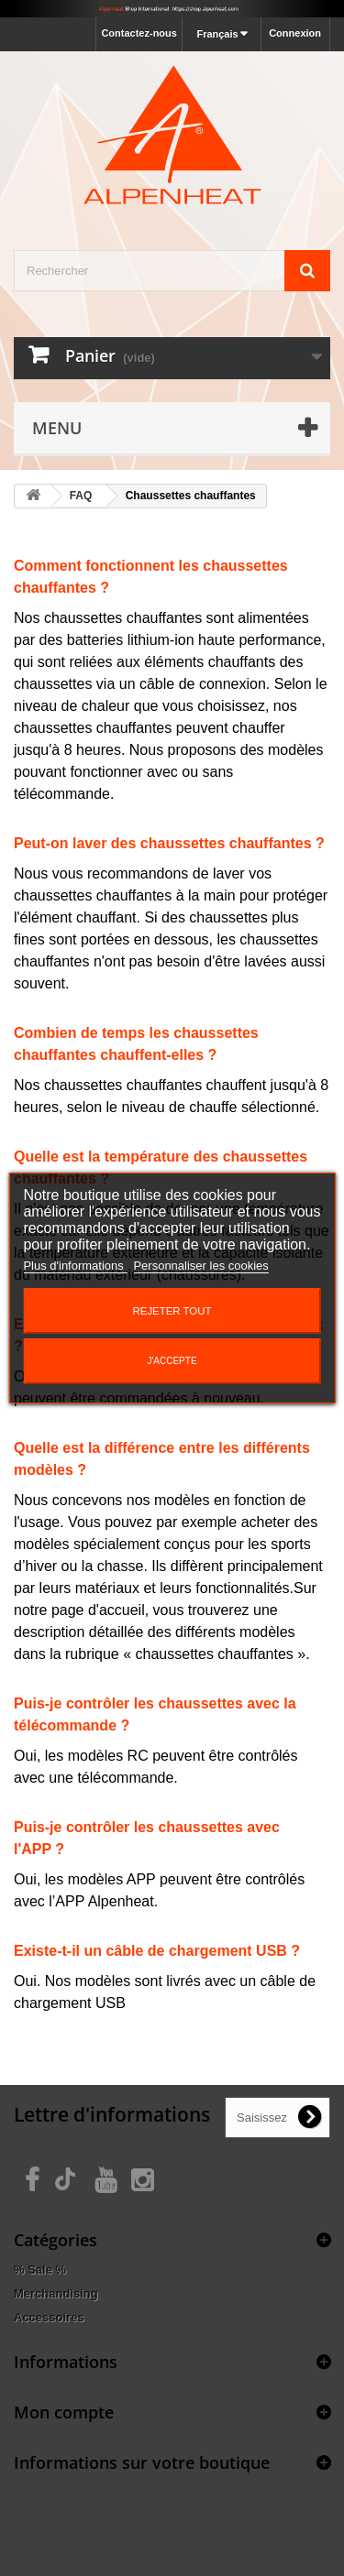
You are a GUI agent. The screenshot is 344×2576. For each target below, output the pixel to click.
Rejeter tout (172, 1310)
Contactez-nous (139, 32)
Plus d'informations (75, 1265)
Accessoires (49, 2317)
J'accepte (171, 1361)
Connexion (295, 32)
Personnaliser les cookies (200, 1265)
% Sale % (40, 2269)
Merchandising (56, 2293)
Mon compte (64, 2412)
